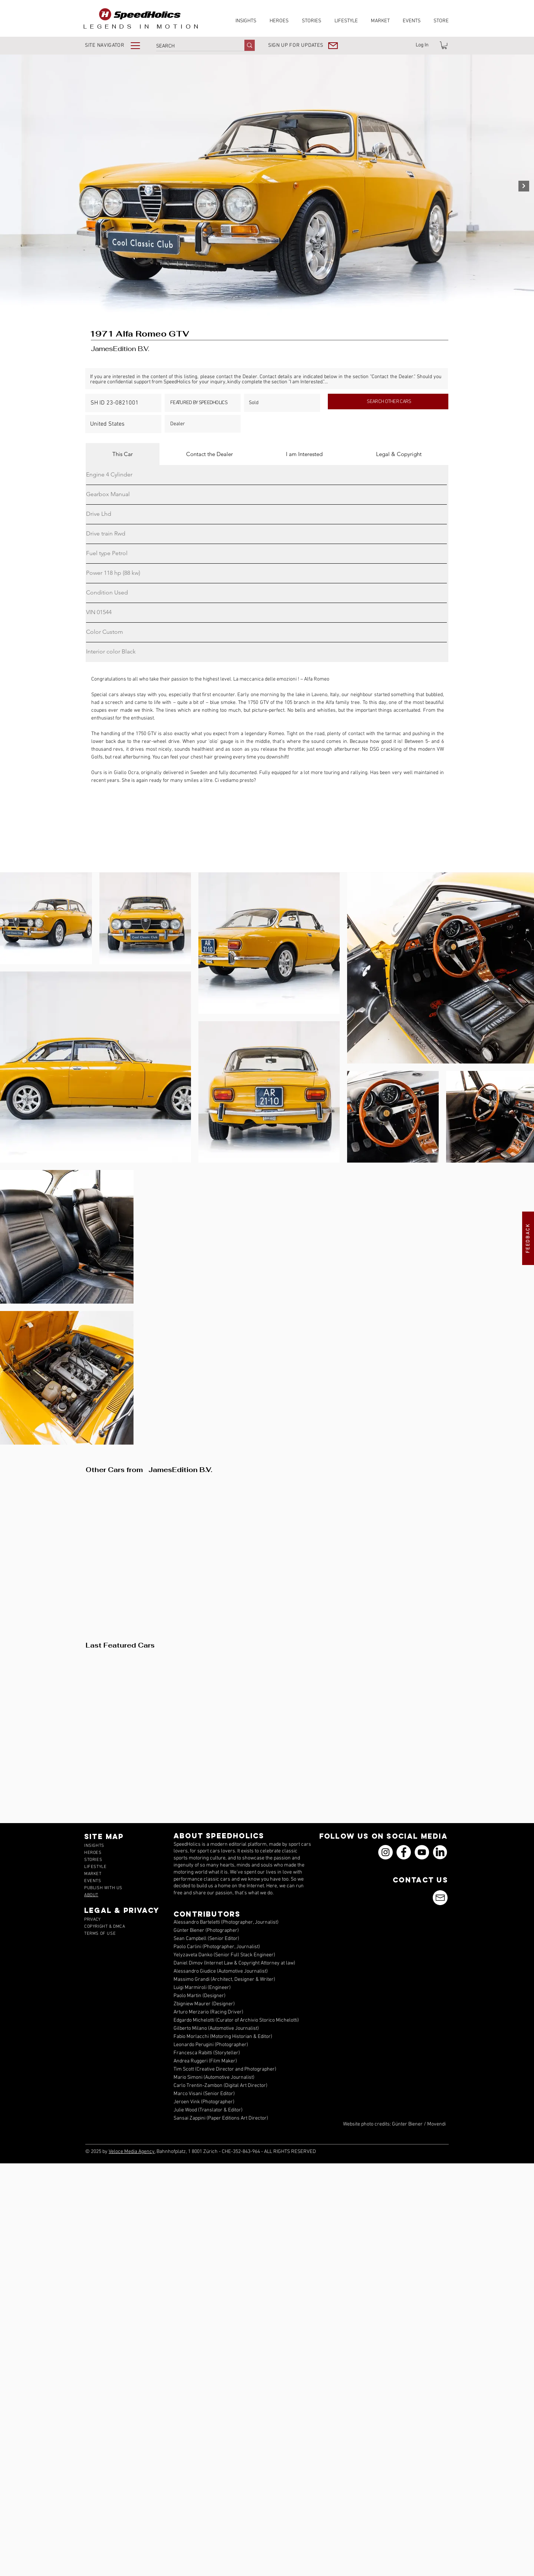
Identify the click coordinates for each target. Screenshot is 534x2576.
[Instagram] (385, 1852)
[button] (118, 45)
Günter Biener (407, 2124)
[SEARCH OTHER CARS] (388, 401)
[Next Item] (523, 186)
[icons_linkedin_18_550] (440, 1852)
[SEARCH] (192, 46)
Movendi (436, 2124)
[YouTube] (422, 1852)
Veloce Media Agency (132, 2152)
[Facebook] (403, 1852)
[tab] (122, 454)
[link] (444, 45)
